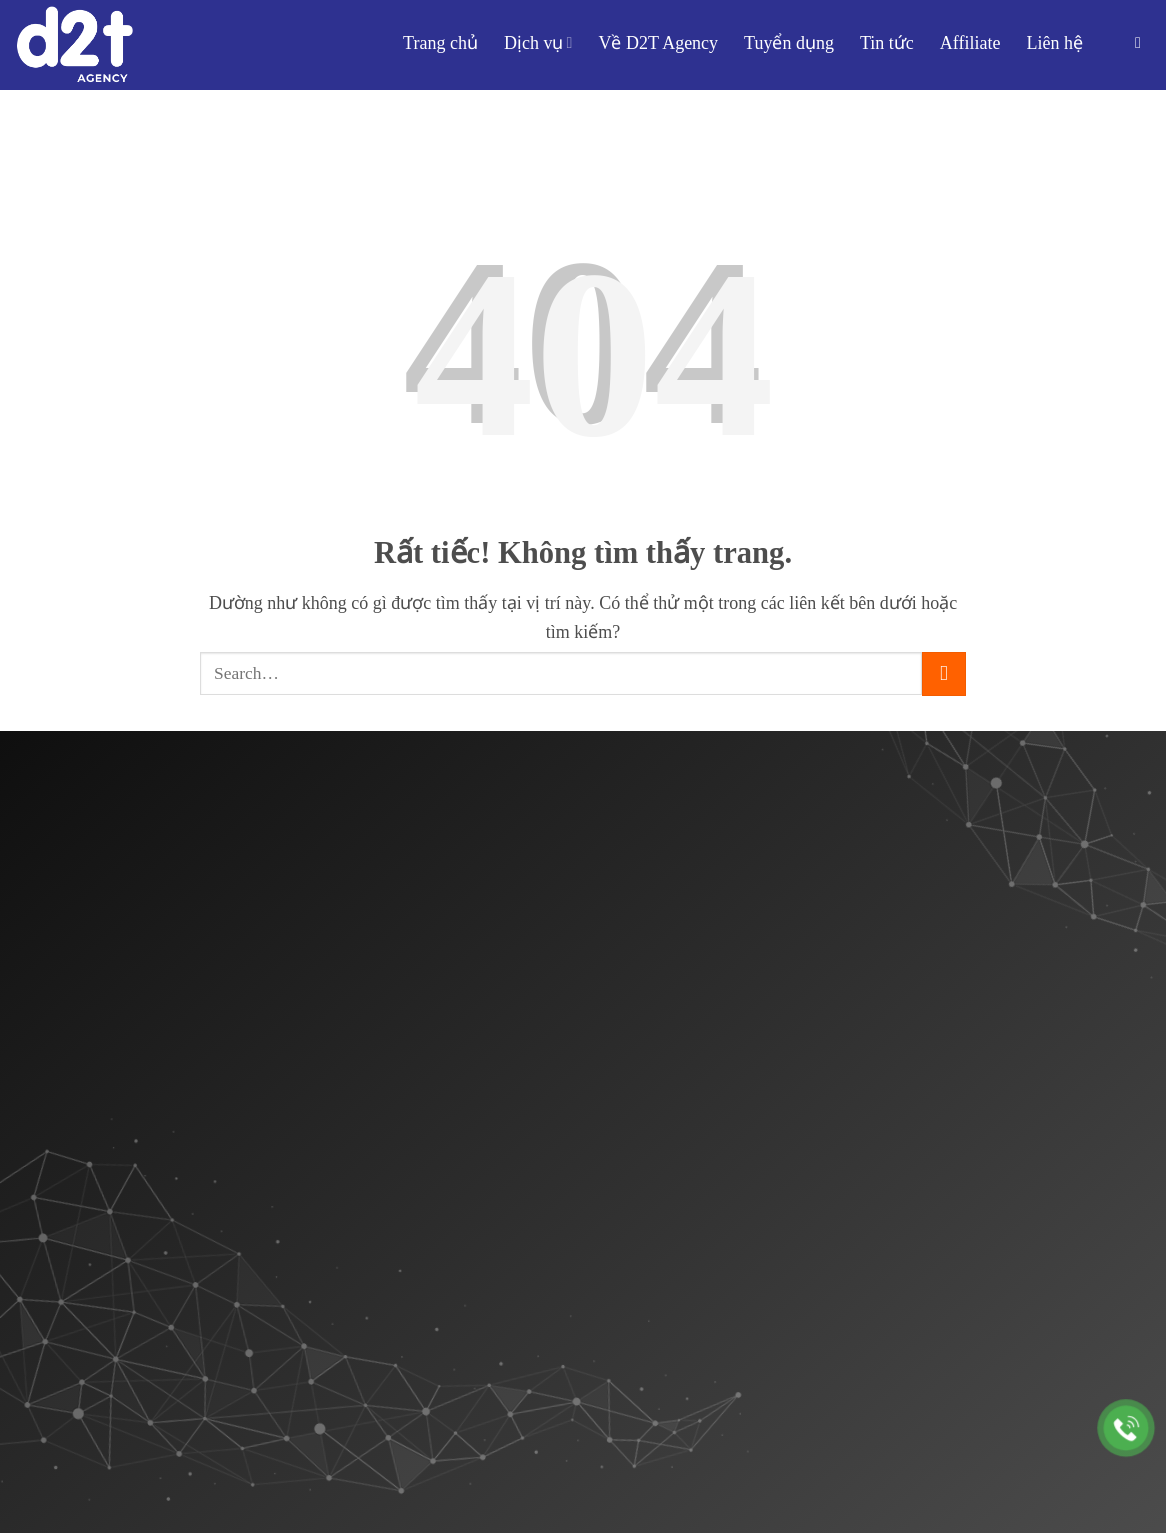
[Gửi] (944, 674)
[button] (1143, 42)
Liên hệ (1055, 43)
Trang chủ (440, 43)
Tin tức (887, 43)
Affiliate (970, 43)
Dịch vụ (538, 43)
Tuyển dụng (789, 43)
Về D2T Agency (658, 43)
